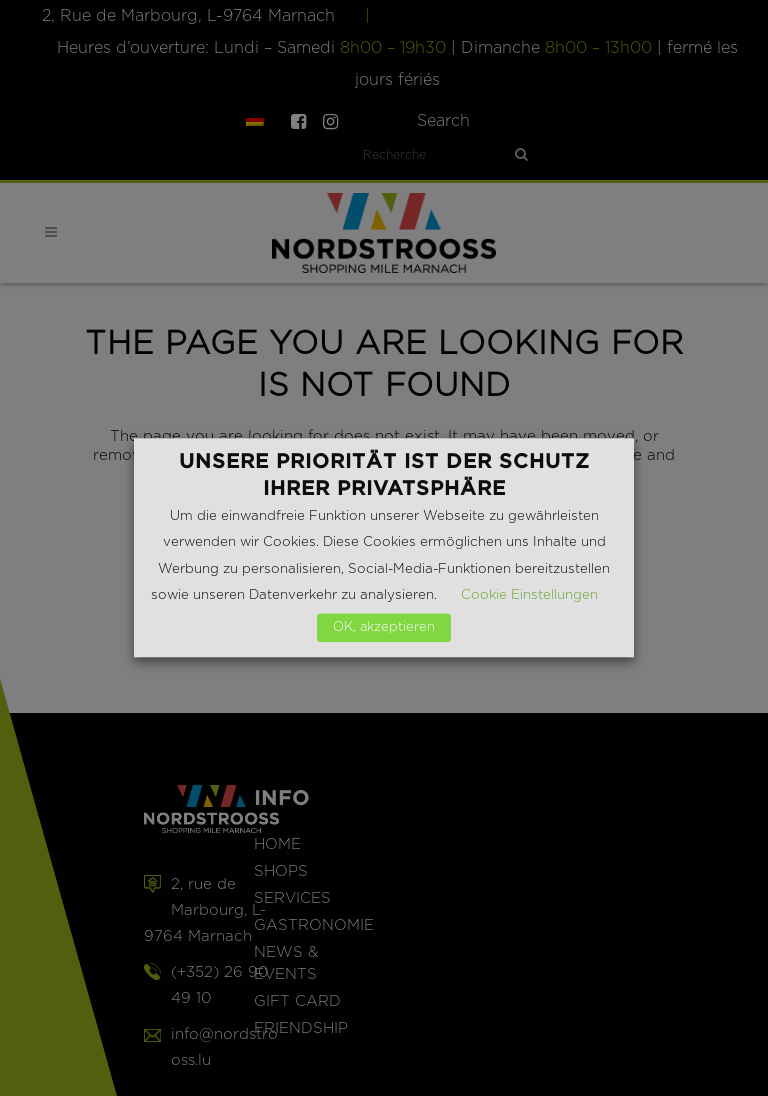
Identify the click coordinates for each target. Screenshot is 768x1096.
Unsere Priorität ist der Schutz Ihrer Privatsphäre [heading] (384, 474)
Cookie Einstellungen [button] (529, 596)
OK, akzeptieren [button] (384, 628)
